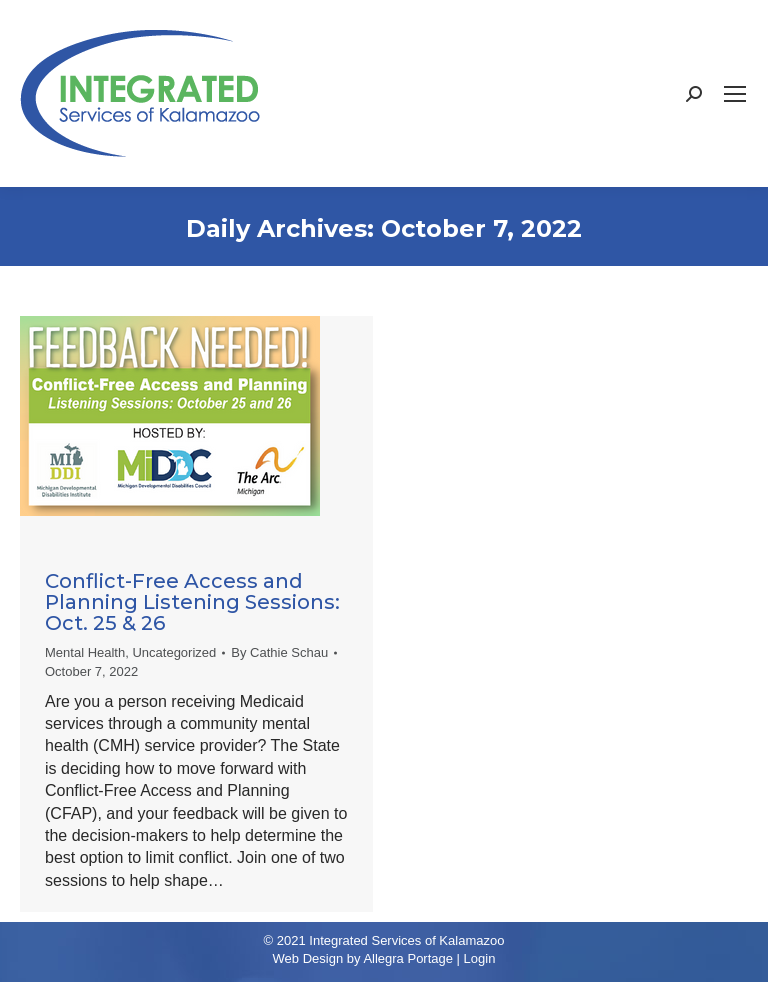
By (279, 652)
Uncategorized (174, 652)
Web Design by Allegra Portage (363, 958)
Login (480, 958)
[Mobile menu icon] (735, 94)
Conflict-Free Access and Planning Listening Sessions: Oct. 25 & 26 (192, 602)
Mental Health (85, 652)
